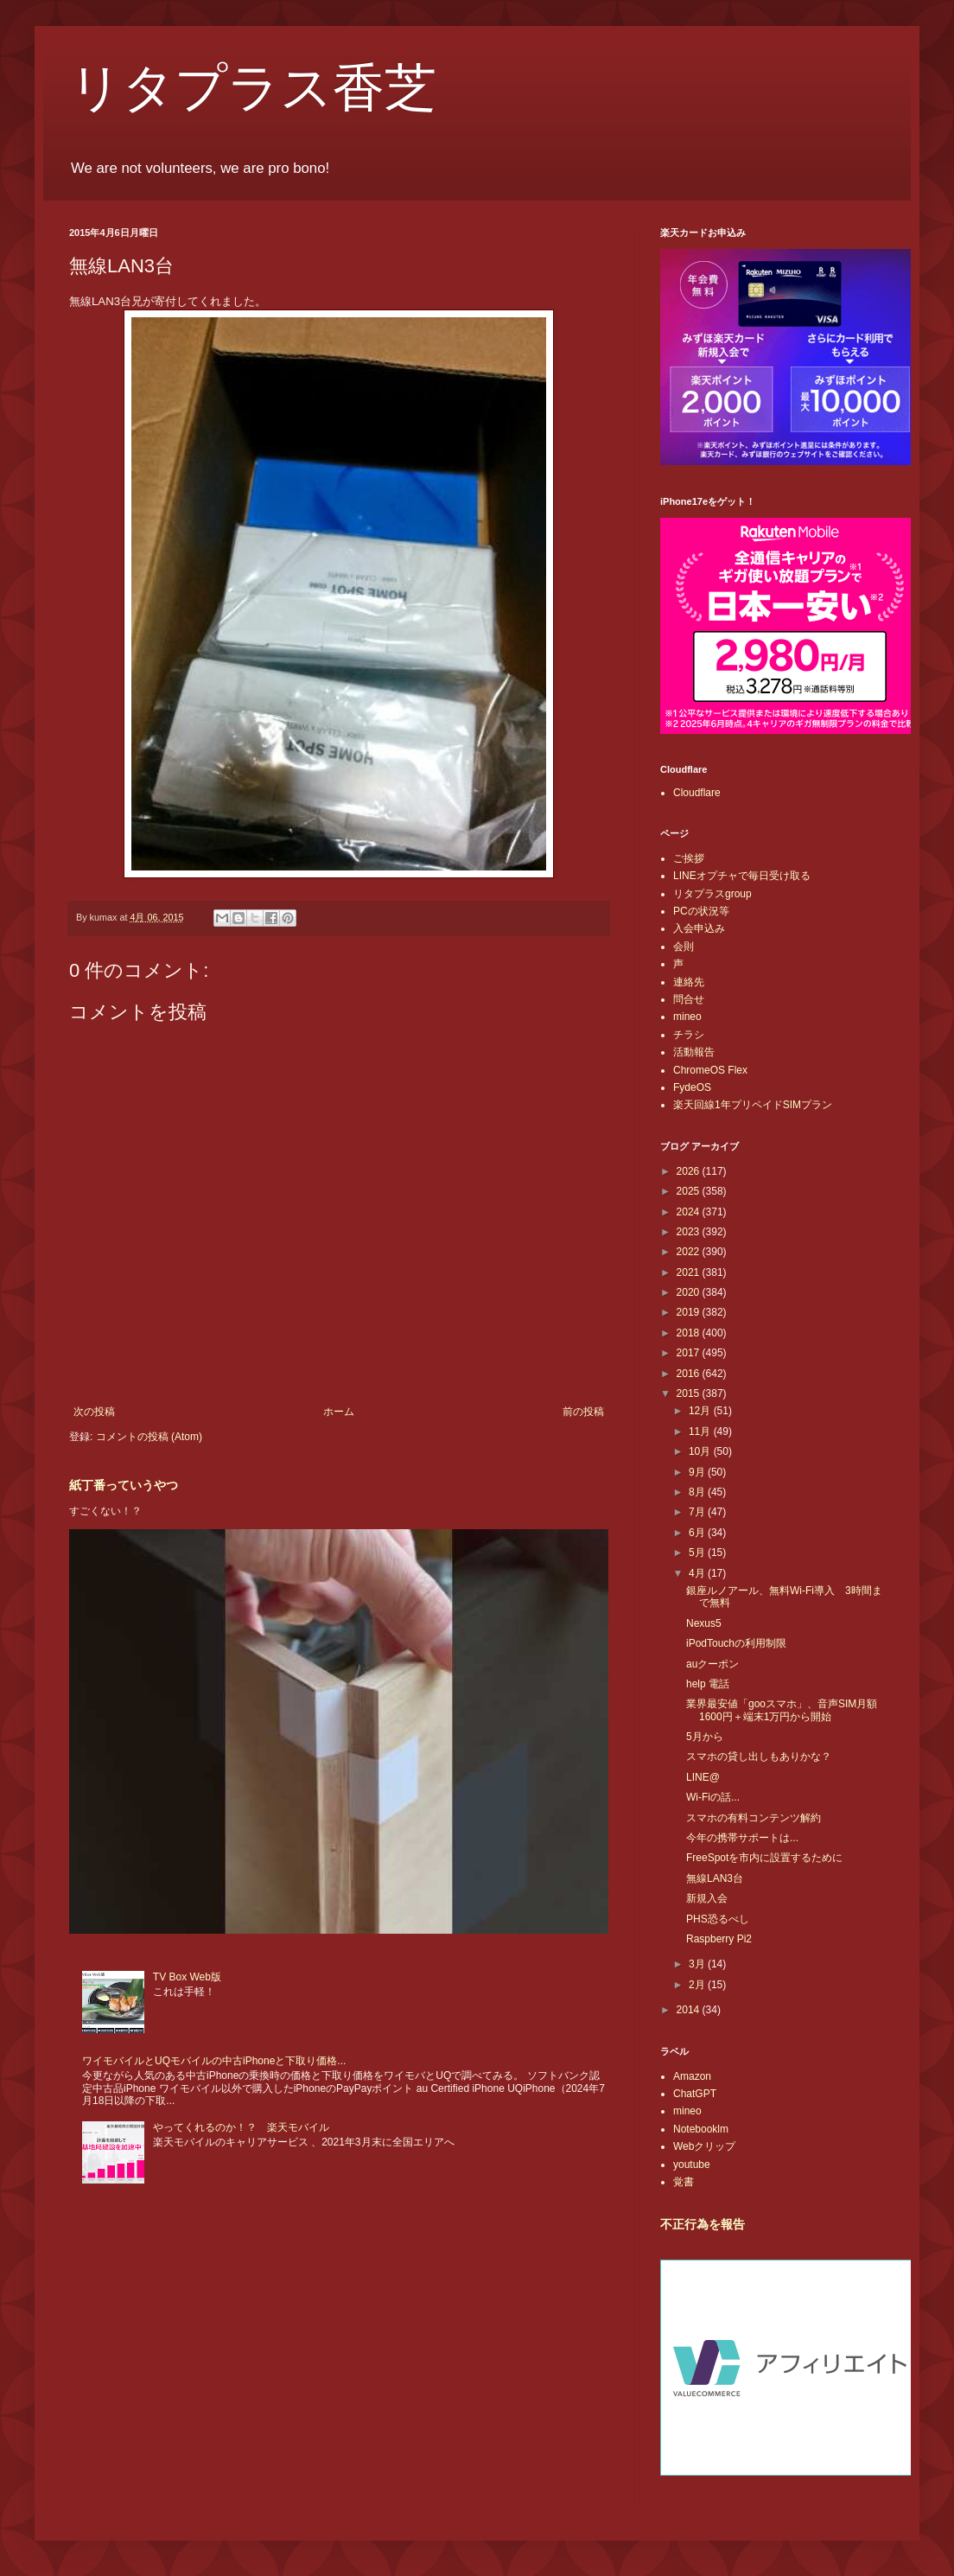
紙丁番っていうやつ (123, 1485)
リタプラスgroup (712, 894)
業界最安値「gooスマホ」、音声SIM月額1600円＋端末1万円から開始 (781, 1710)
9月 (698, 1472)
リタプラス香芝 (252, 88)
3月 (698, 1964)
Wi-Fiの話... (713, 1797)
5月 (698, 1552)
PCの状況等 (701, 911)
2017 (690, 1353)
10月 (701, 1451)
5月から (704, 1737)
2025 (690, 1191)
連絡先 (688, 982)
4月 (698, 1573)
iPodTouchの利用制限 (736, 1643)
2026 (690, 1171)
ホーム (338, 1412)
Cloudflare (697, 793)
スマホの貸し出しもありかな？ (758, 1756)
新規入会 (707, 1898)
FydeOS (692, 1087)
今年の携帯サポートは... (742, 1838)
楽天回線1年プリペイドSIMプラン (752, 1105)
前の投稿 (583, 1412)
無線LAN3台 (714, 1878)
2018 (690, 1333)
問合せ (688, 999)
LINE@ (703, 1777)
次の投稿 (94, 1412)
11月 (701, 1431)
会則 (683, 946)
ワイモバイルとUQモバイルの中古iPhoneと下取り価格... (214, 2061)
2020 (690, 1292)
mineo (687, 1017)
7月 (698, 1512)
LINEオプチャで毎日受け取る (742, 876)
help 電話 (707, 1684)
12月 (701, 1411)
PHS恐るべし (717, 1919)
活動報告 (694, 1052)
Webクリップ (704, 2146)
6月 (698, 1533)
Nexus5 (704, 1623)
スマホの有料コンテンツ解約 (753, 1818)
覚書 (683, 2182)
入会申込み (699, 928)
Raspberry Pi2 (719, 1939)
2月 (698, 1985)
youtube (691, 2164)
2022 (690, 1252)
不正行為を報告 (702, 2224)
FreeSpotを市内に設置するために (764, 1858)
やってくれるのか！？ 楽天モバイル (241, 2127)
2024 (690, 1212)
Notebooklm (700, 2129)
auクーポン (712, 1664)
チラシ (688, 1035)
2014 (690, 2010)
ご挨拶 (688, 858)
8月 (698, 1492)
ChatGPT (694, 2094)
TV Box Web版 (187, 1977)
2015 (690, 1393)
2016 (690, 1374)
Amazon (692, 2076)
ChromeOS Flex (710, 1070)
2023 (690, 1232)
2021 (690, 1272)
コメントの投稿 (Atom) (149, 1437)
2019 (690, 1312)
